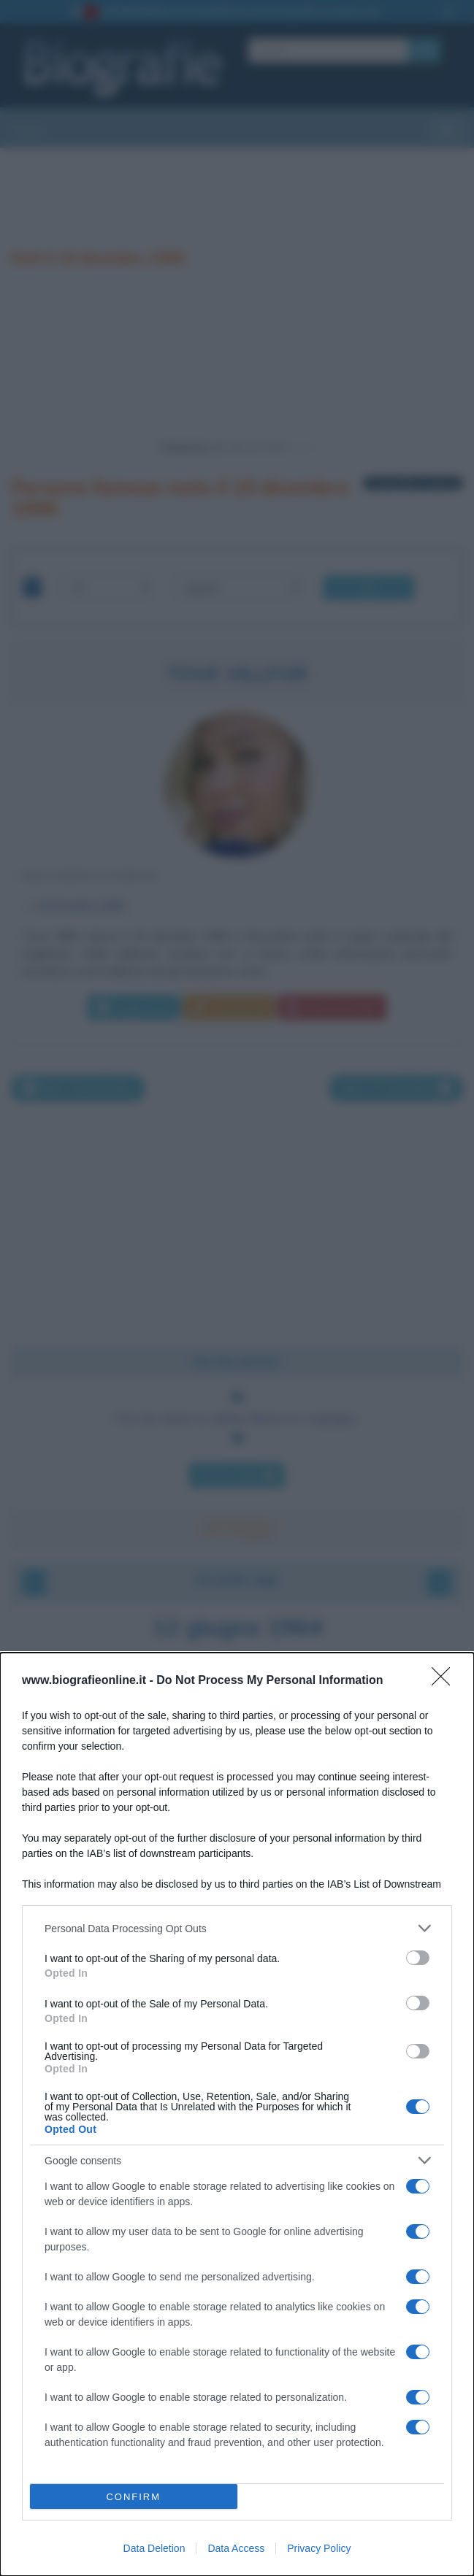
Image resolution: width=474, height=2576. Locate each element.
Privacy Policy (319, 2548)
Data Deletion (154, 2548)
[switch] (417, 1957)
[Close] (445, 1681)
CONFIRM (133, 2496)
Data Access (235, 2548)
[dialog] (237, 2114)
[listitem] (237, 1928)
